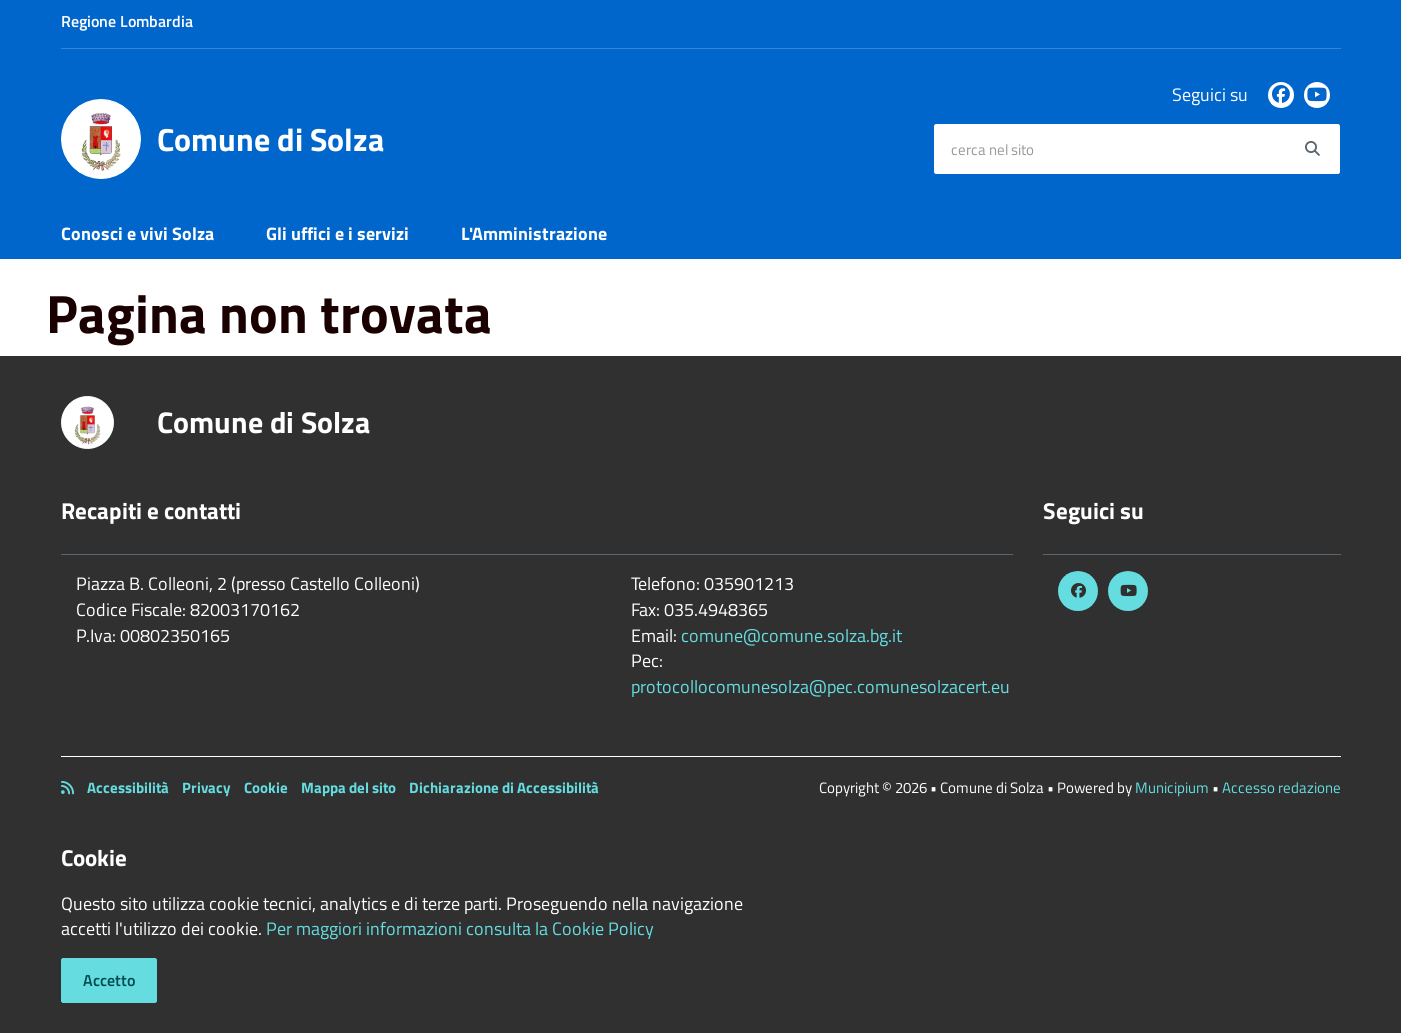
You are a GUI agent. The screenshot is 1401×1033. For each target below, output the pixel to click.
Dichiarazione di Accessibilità (504, 787)
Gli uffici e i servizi (337, 233)
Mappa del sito (348, 787)
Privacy (206, 787)
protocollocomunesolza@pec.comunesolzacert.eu (820, 686)
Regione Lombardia (127, 21)
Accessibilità (128, 787)
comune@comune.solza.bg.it (791, 635)
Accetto (109, 980)
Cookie (266, 787)
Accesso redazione (1281, 787)
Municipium (1172, 787)
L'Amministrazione (534, 233)
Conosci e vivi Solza (137, 233)
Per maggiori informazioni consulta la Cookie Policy (460, 928)
